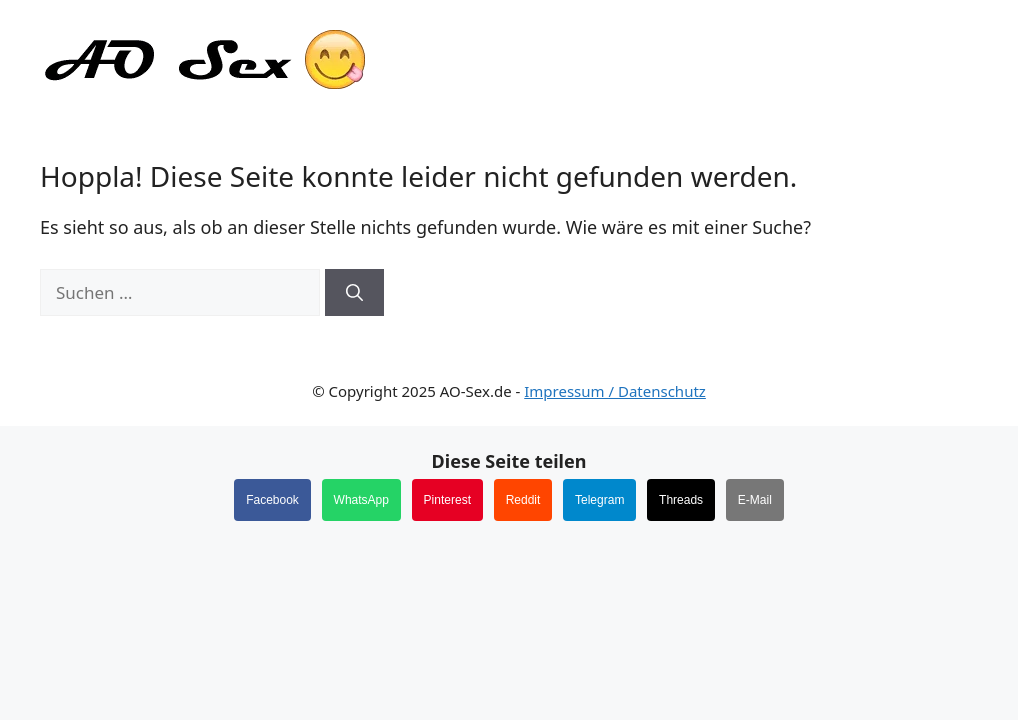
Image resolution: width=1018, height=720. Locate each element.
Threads (681, 500)
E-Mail (755, 500)
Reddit (523, 500)
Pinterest (447, 500)
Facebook (272, 500)
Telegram (599, 500)
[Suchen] (354, 293)
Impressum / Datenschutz (615, 391)
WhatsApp (361, 500)
